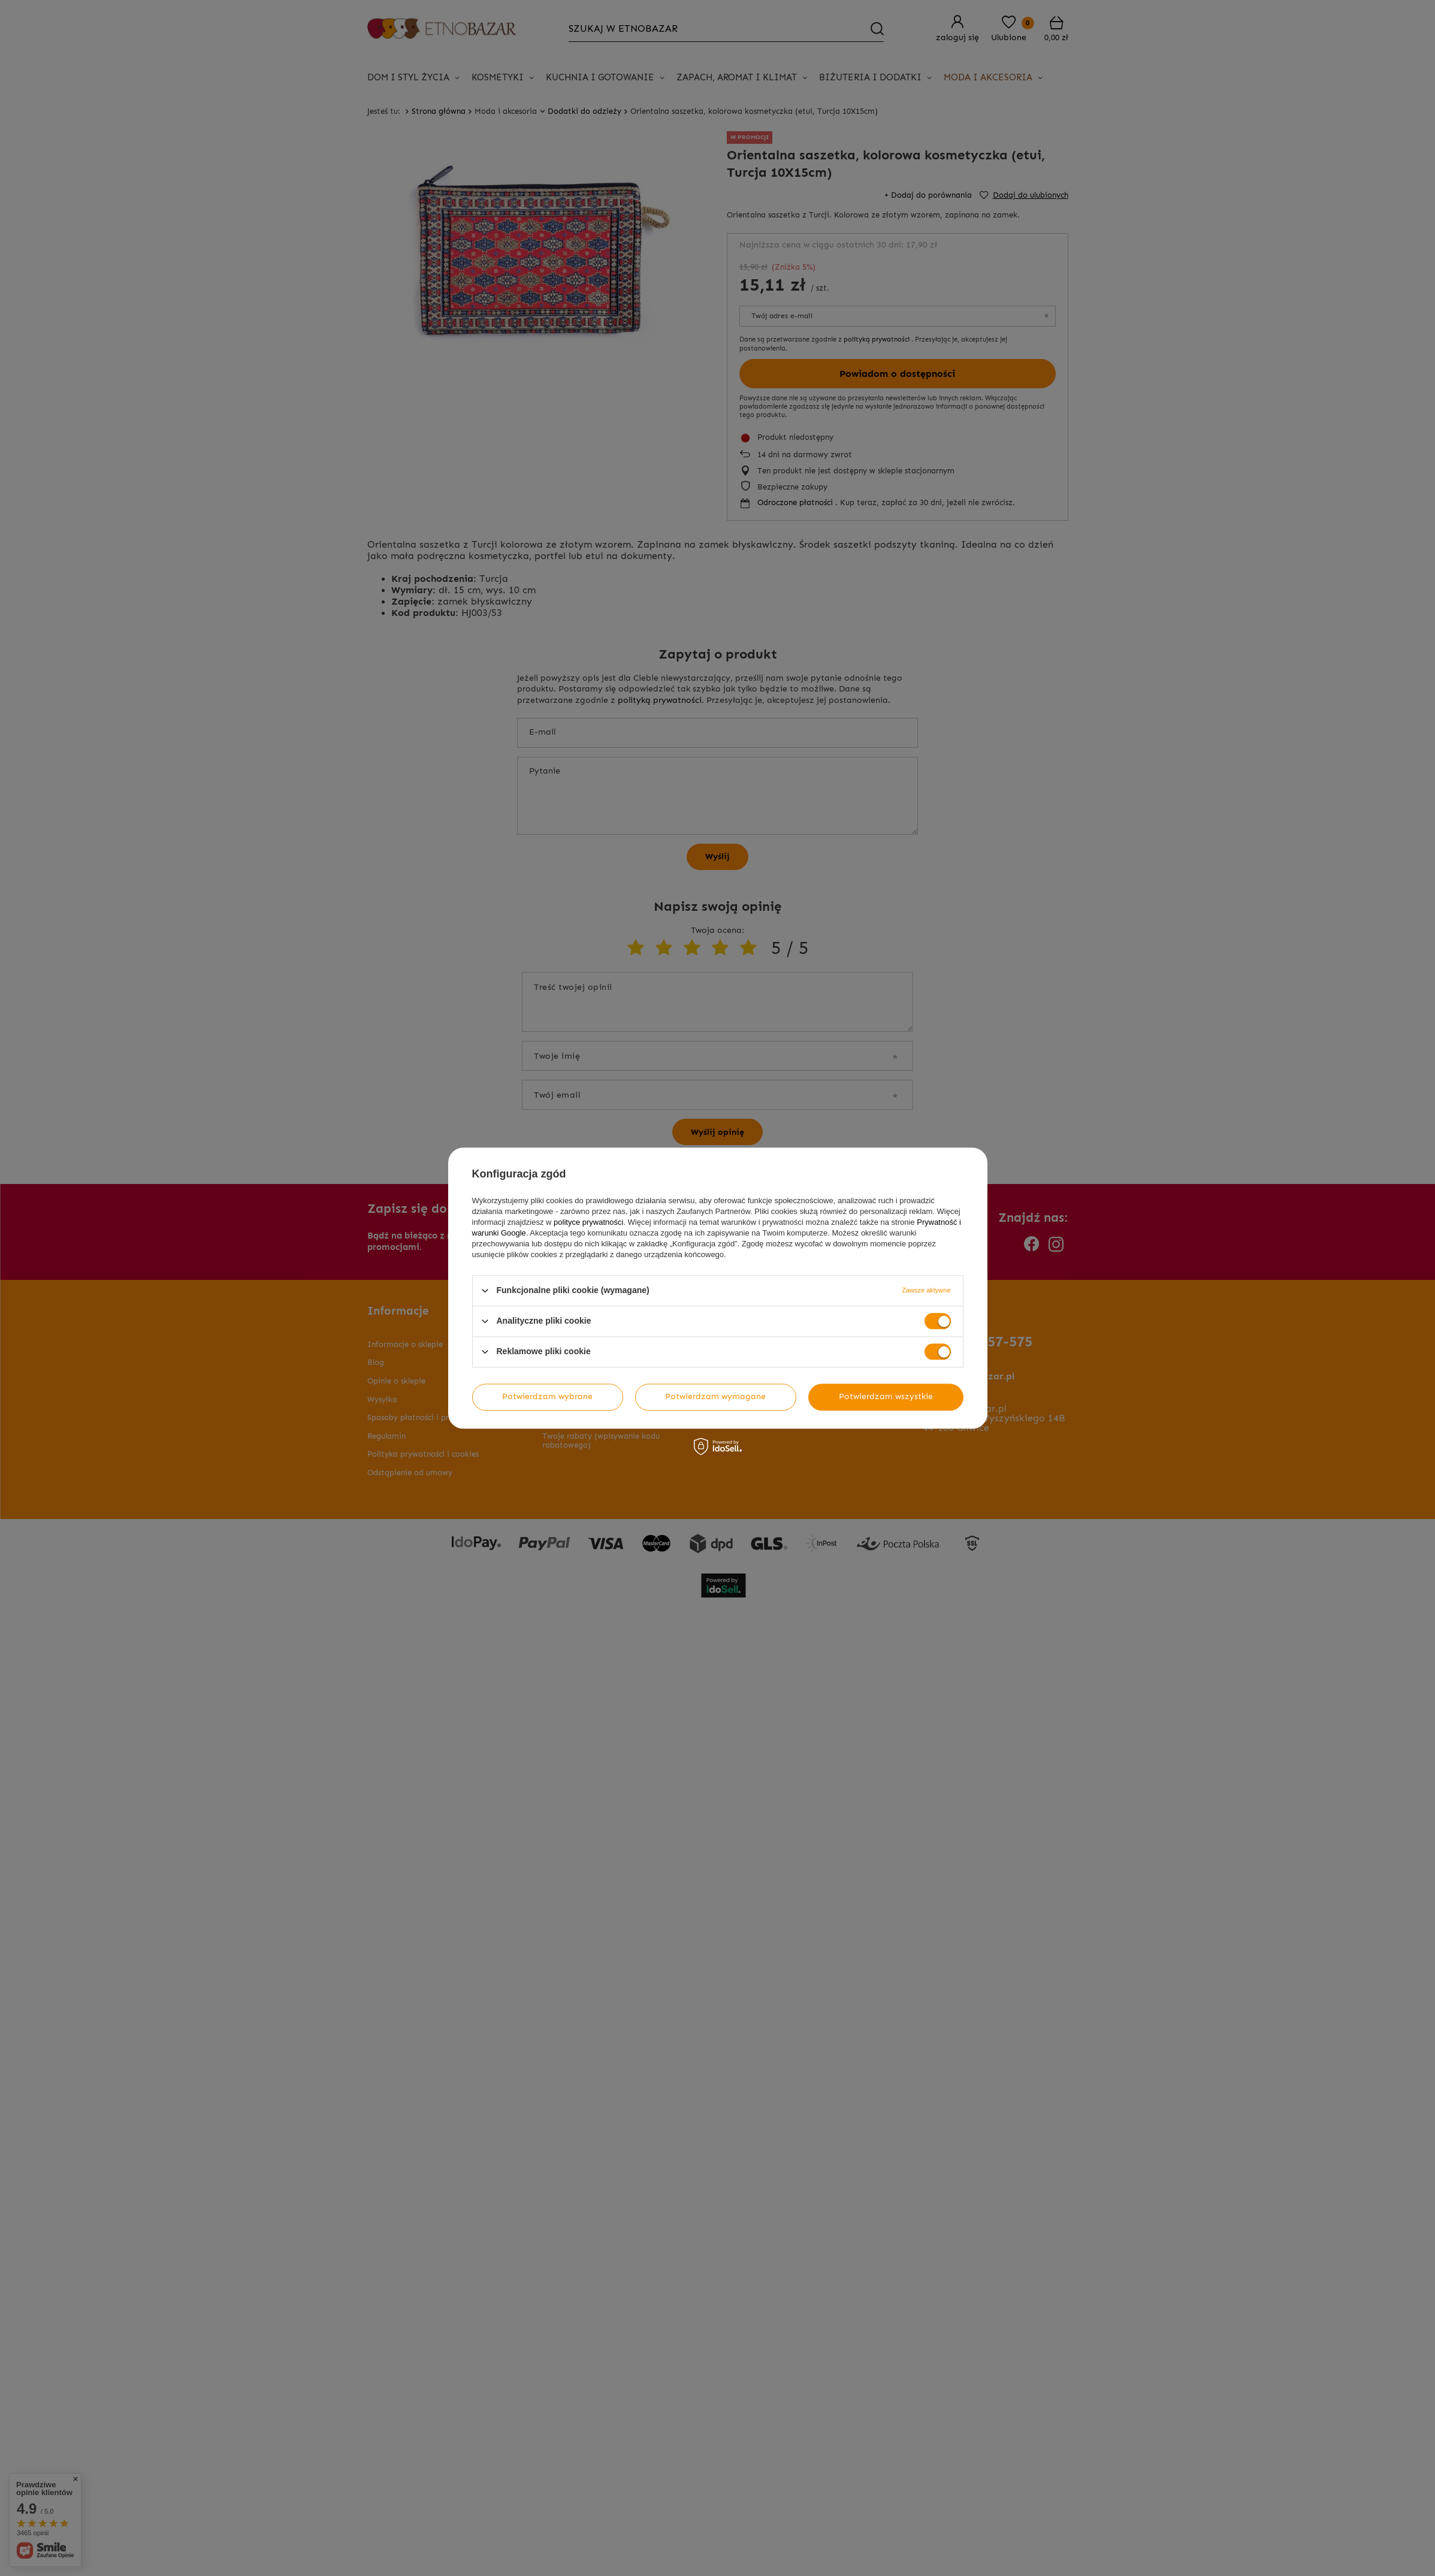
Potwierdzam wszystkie (886, 1396)
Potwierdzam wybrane (547, 1396)
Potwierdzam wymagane (715, 1396)
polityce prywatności (588, 1222)
